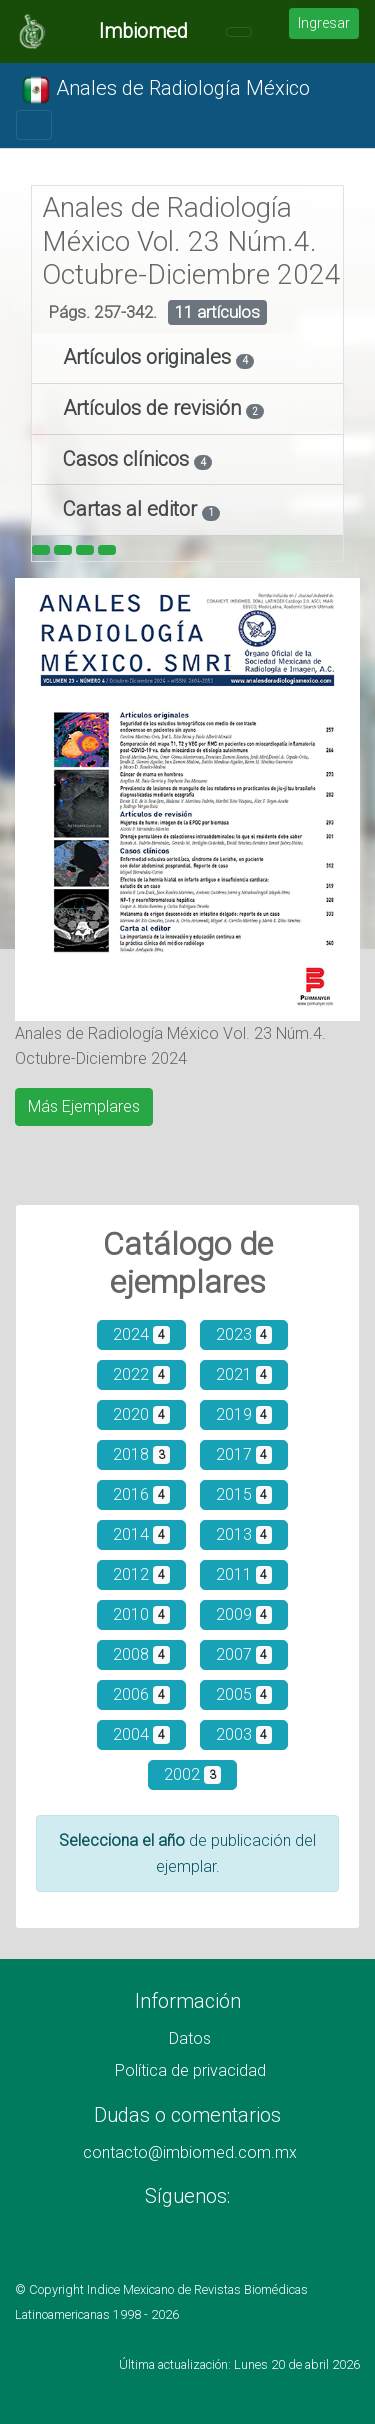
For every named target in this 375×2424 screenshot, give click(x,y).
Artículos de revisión (154, 408)
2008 (141, 1654)
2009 (244, 1614)
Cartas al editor (132, 509)
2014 (141, 1534)
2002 (192, 1774)
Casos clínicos (128, 459)
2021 (244, 1374)
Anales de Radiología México (165, 90)
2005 (244, 1694)
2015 (244, 1494)
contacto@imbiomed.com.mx (190, 2152)
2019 (244, 1414)
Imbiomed (143, 31)
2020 (141, 1414)
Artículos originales (149, 357)
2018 (141, 1454)
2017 (244, 1454)
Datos (190, 2038)
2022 (141, 1374)
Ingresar (324, 23)
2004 (141, 1734)
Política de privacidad (190, 2070)
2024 (141, 1334)
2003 (244, 1734)
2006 (141, 1694)
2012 (141, 1574)
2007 (244, 1654)
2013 (244, 1534)
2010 (141, 1614)
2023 (244, 1334)
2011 (244, 1574)
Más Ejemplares (84, 1106)
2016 (141, 1494)
